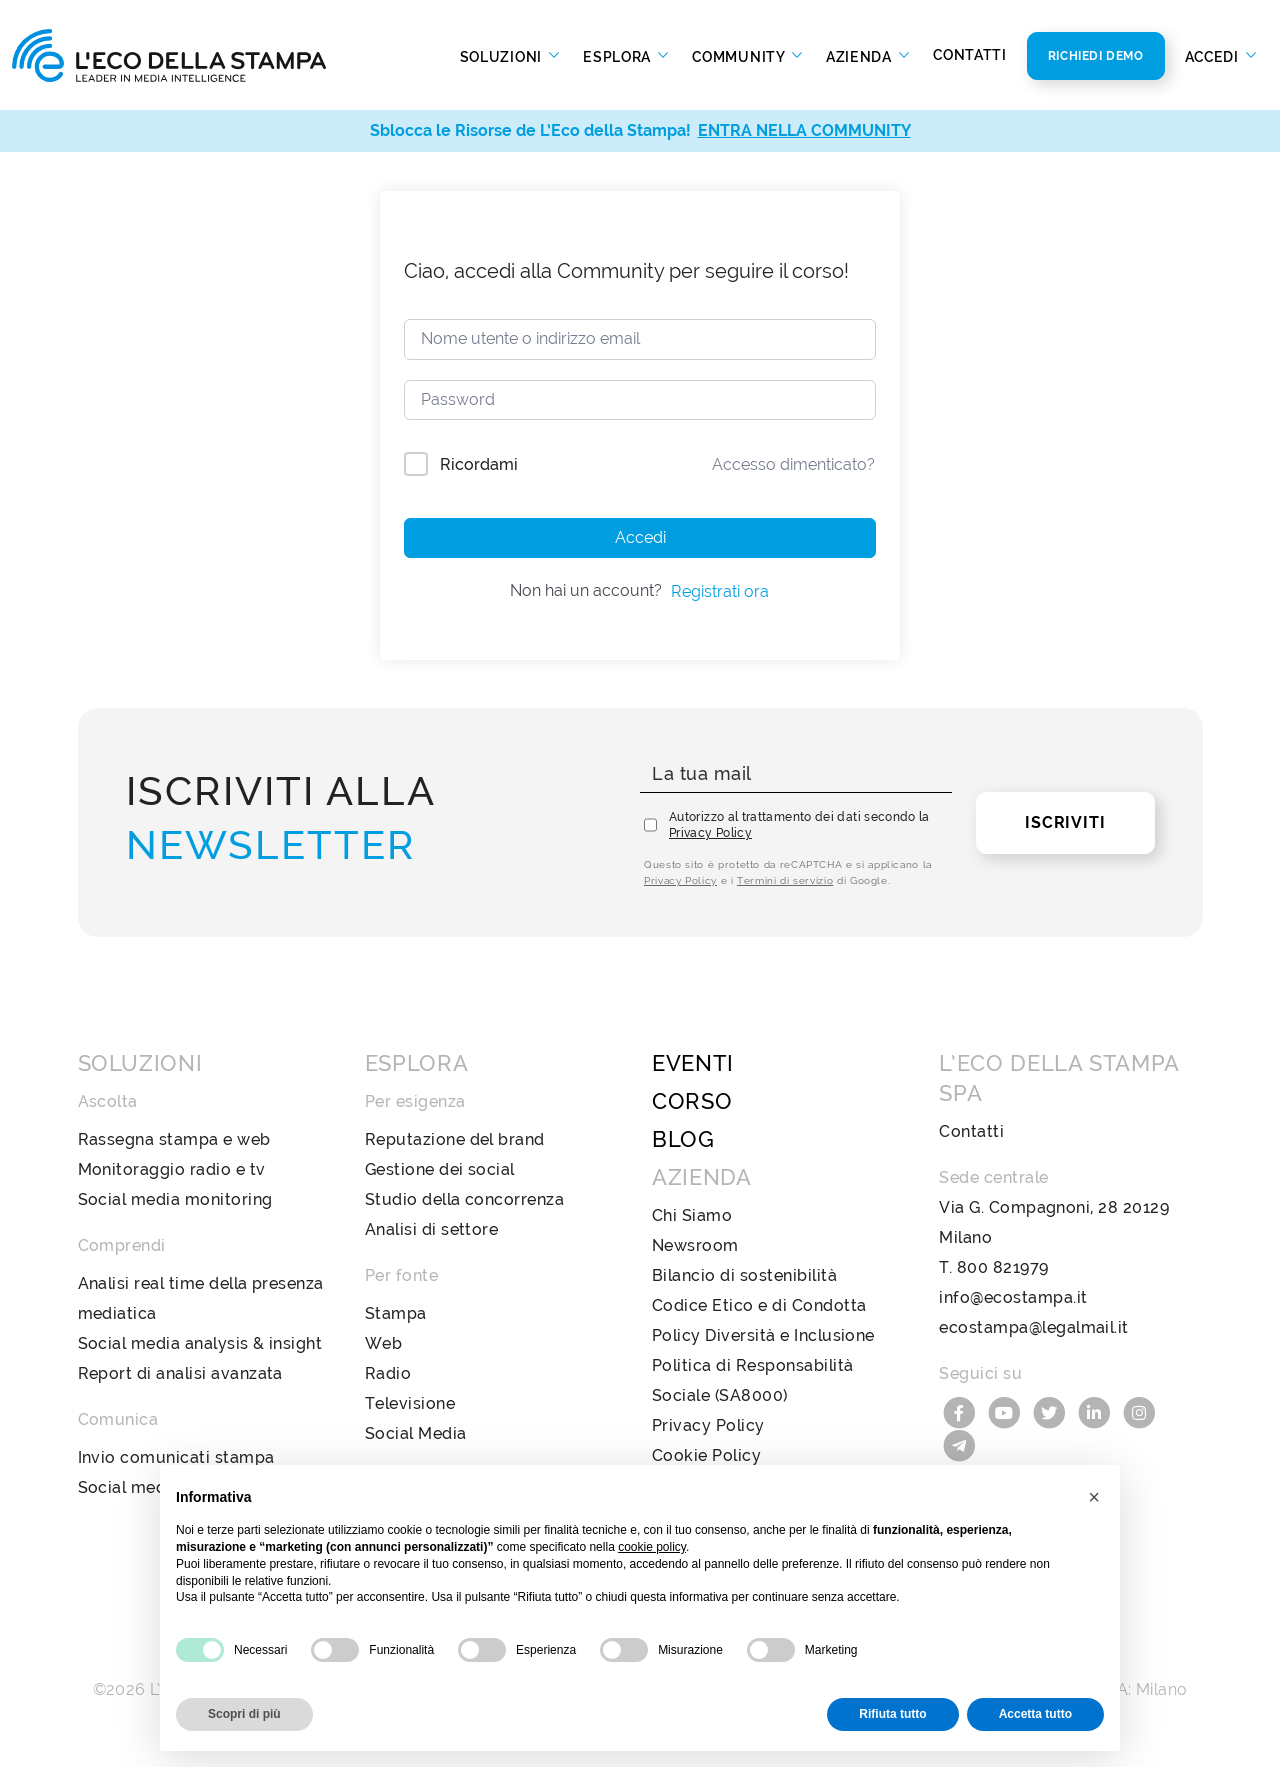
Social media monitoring (175, 1199)
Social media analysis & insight (200, 1343)
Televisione (410, 1403)
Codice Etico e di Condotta (759, 1305)
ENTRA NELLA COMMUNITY (804, 130)
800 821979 (1003, 1267)
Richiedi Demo (1096, 56)
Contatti (970, 55)
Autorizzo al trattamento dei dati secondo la (799, 825)
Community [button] (740, 56)
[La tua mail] (796, 774)
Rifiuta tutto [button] (892, 1714)
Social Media (416, 1433)
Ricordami (479, 464)
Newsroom (695, 1245)
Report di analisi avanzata (180, 1373)
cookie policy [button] (652, 1547)
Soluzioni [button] (503, 56)
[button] (1094, 1497)
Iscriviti (1065, 822)
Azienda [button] (861, 56)
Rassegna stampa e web (174, 1139)
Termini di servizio (785, 880)
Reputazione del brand (455, 1139)
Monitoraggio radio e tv (172, 1169)
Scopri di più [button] (244, 1714)
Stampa (396, 1313)
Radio (388, 1373)
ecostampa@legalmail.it (1034, 1327)
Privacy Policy (710, 833)
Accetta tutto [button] (1035, 1714)
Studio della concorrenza (465, 1199)
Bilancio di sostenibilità (744, 1275)
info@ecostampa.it (1013, 1297)
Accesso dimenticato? (793, 464)
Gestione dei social (440, 1169)
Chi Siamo (692, 1215)
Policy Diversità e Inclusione (763, 1335)
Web (383, 1343)
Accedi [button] (1214, 56)
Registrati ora (720, 591)
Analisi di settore (432, 1229)
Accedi (640, 537)
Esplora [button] (619, 56)
